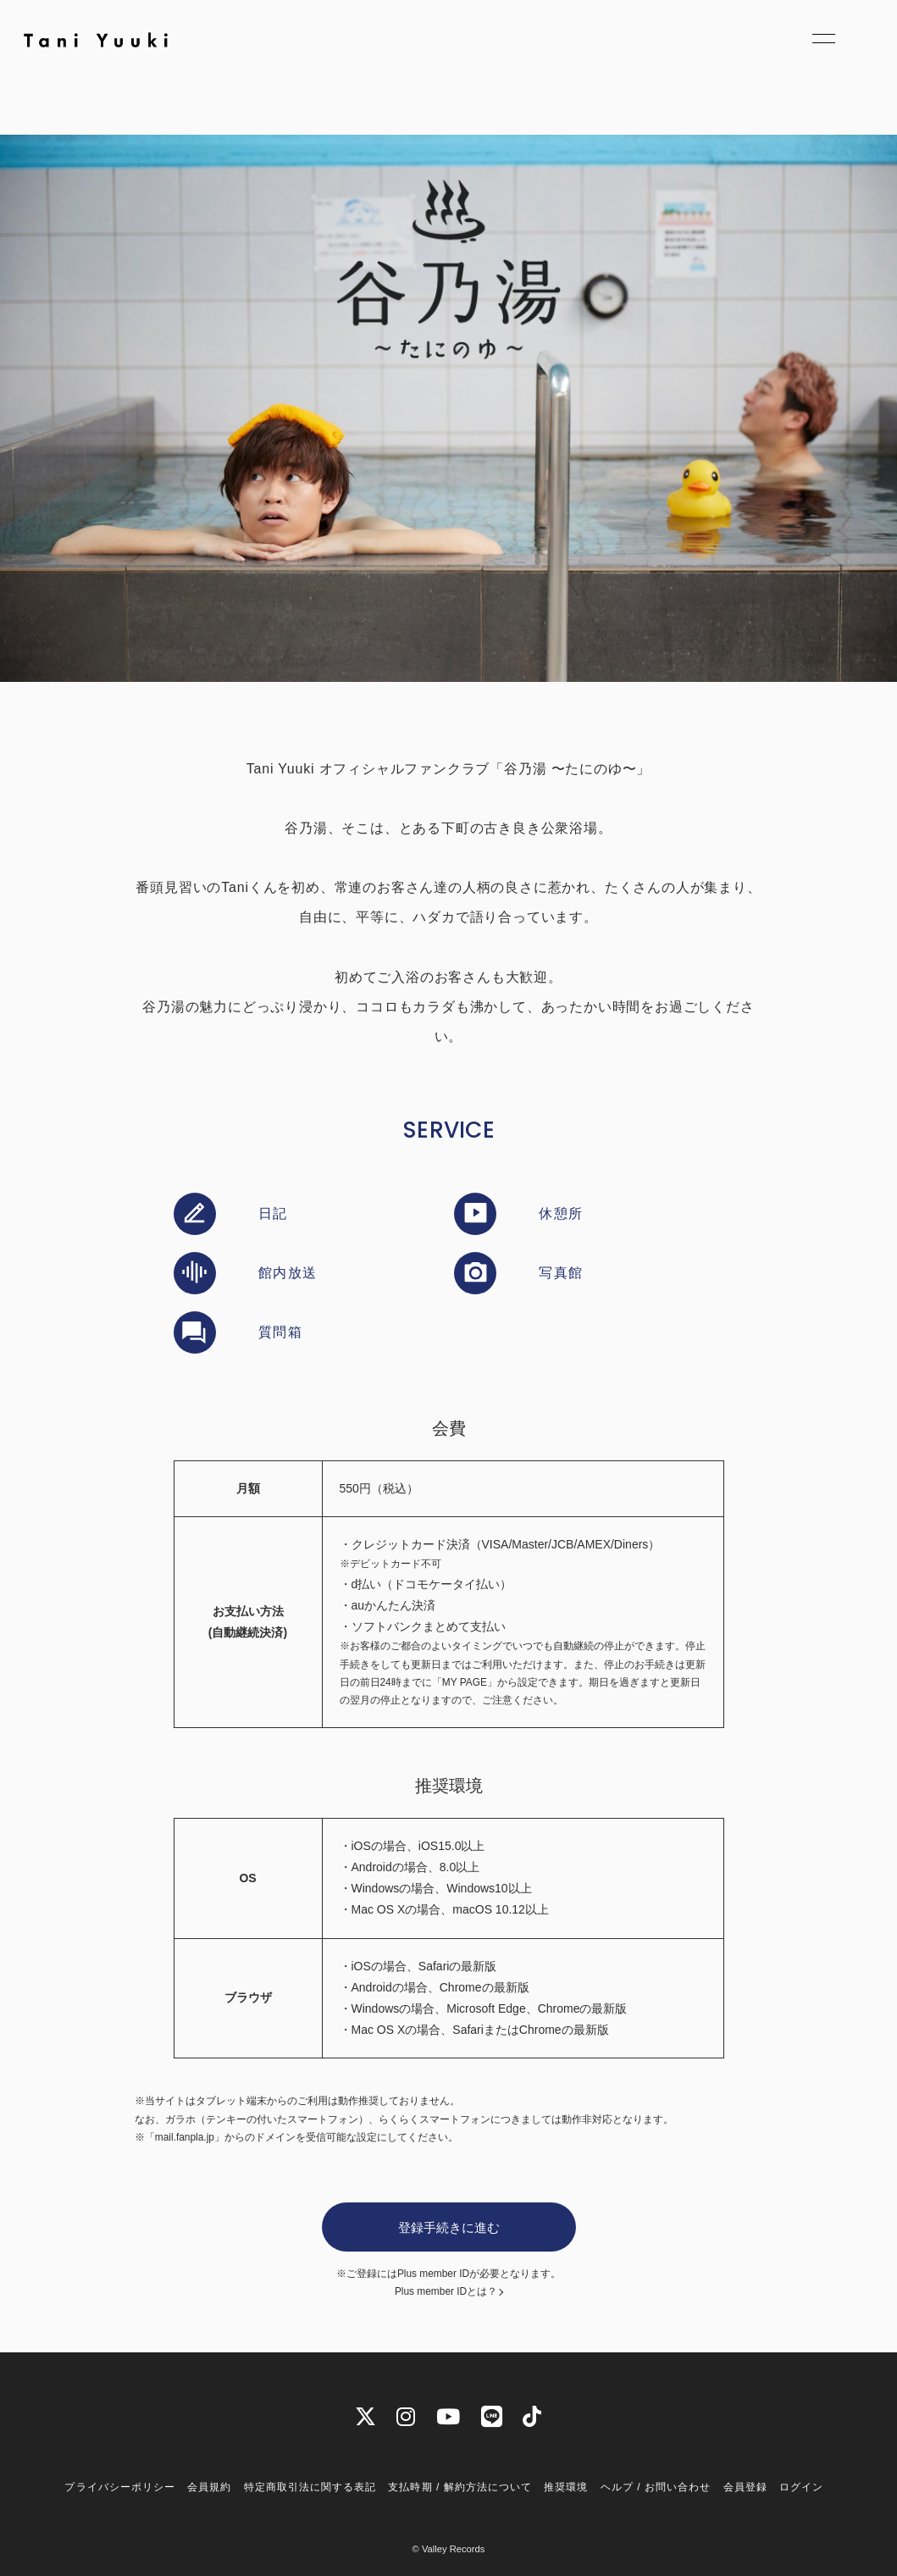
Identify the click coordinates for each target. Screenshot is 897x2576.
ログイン (801, 2487)
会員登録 (745, 2487)
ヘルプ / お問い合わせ (656, 2487)
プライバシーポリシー (119, 2487)
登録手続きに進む (449, 2227)
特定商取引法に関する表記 (310, 2487)
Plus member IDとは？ (446, 2292)
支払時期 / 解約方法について (460, 2487)
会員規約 (209, 2487)
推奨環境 (566, 2487)
